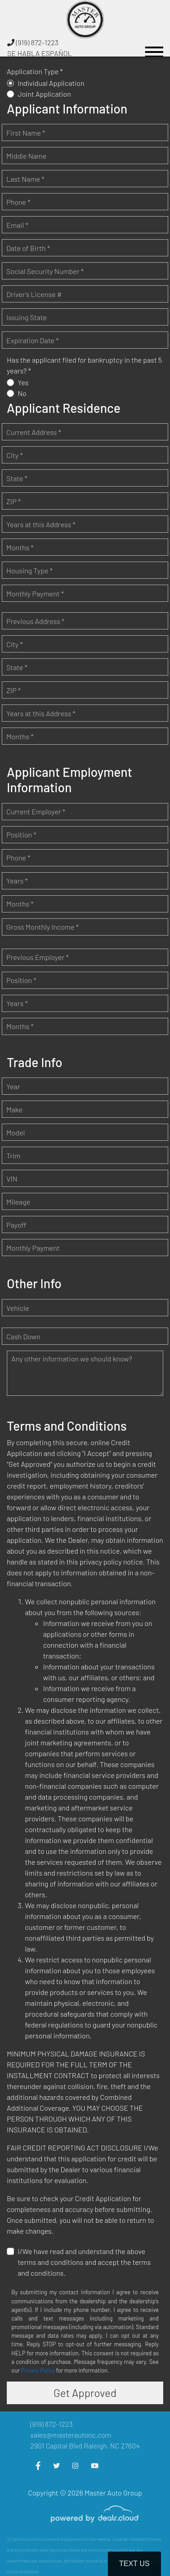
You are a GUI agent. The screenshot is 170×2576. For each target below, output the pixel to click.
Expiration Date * (32, 340)
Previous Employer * (37, 957)
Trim (13, 1155)
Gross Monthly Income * (42, 926)
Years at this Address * (40, 524)
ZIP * (13, 501)
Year (13, 1086)
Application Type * (35, 71)
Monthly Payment (33, 1247)
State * (17, 478)
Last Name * (25, 179)
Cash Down (23, 1336)
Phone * (18, 202)
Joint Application (44, 94)
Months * (20, 547)
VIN (11, 1178)
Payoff (16, 1224)
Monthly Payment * (35, 593)
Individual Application (51, 83)
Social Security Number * (45, 271)
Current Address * (33, 432)
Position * (21, 834)
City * (14, 455)
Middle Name (26, 155)
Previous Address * (35, 621)
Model (15, 1132)
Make (14, 1109)
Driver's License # (34, 294)
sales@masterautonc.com (70, 2434)
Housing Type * (29, 570)
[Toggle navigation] (154, 48)
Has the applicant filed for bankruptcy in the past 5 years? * (84, 365)
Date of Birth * (28, 248)
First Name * (25, 132)
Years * (17, 880)
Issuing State (26, 317)
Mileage (18, 1201)
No (22, 393)
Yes (23, 382)
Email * (17, 225)
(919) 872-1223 (32, 42)
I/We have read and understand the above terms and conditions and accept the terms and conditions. (84, 2262)
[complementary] (143, 2549)
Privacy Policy (38, 2370)
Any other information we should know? (71, 1358)
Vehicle (17, 1308)
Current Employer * (35, 811)
